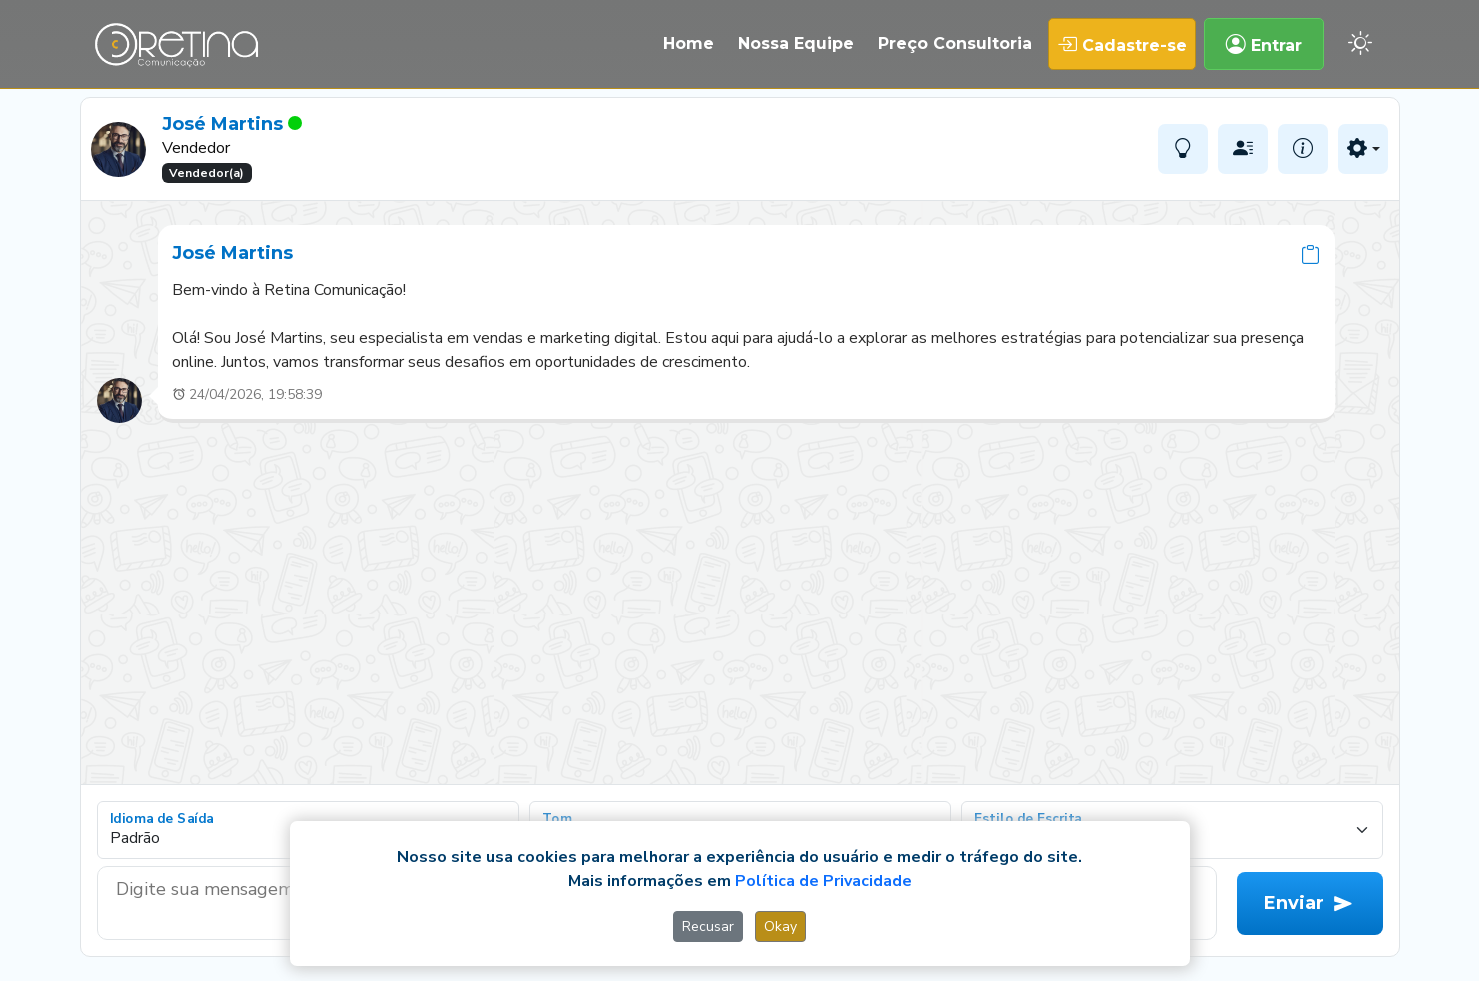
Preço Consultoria (955, 43)
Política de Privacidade (823, 881)
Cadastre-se (1122, 44)
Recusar (708, 926)
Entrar (1264, 44)
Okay (780, 926)
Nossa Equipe (796, 43)
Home (688, 43)
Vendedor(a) (206, 173)
